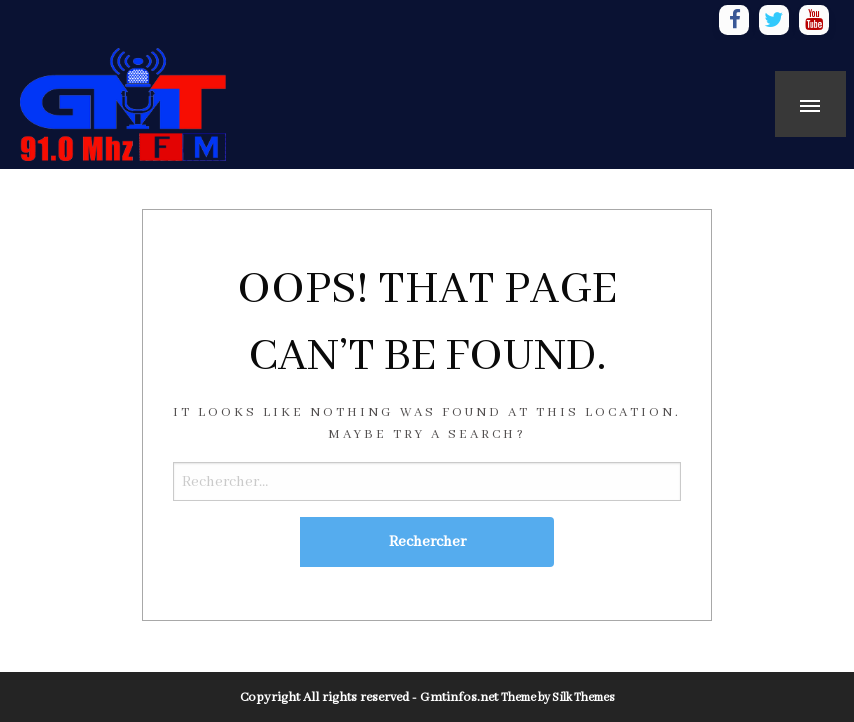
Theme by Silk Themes (557, 697)
